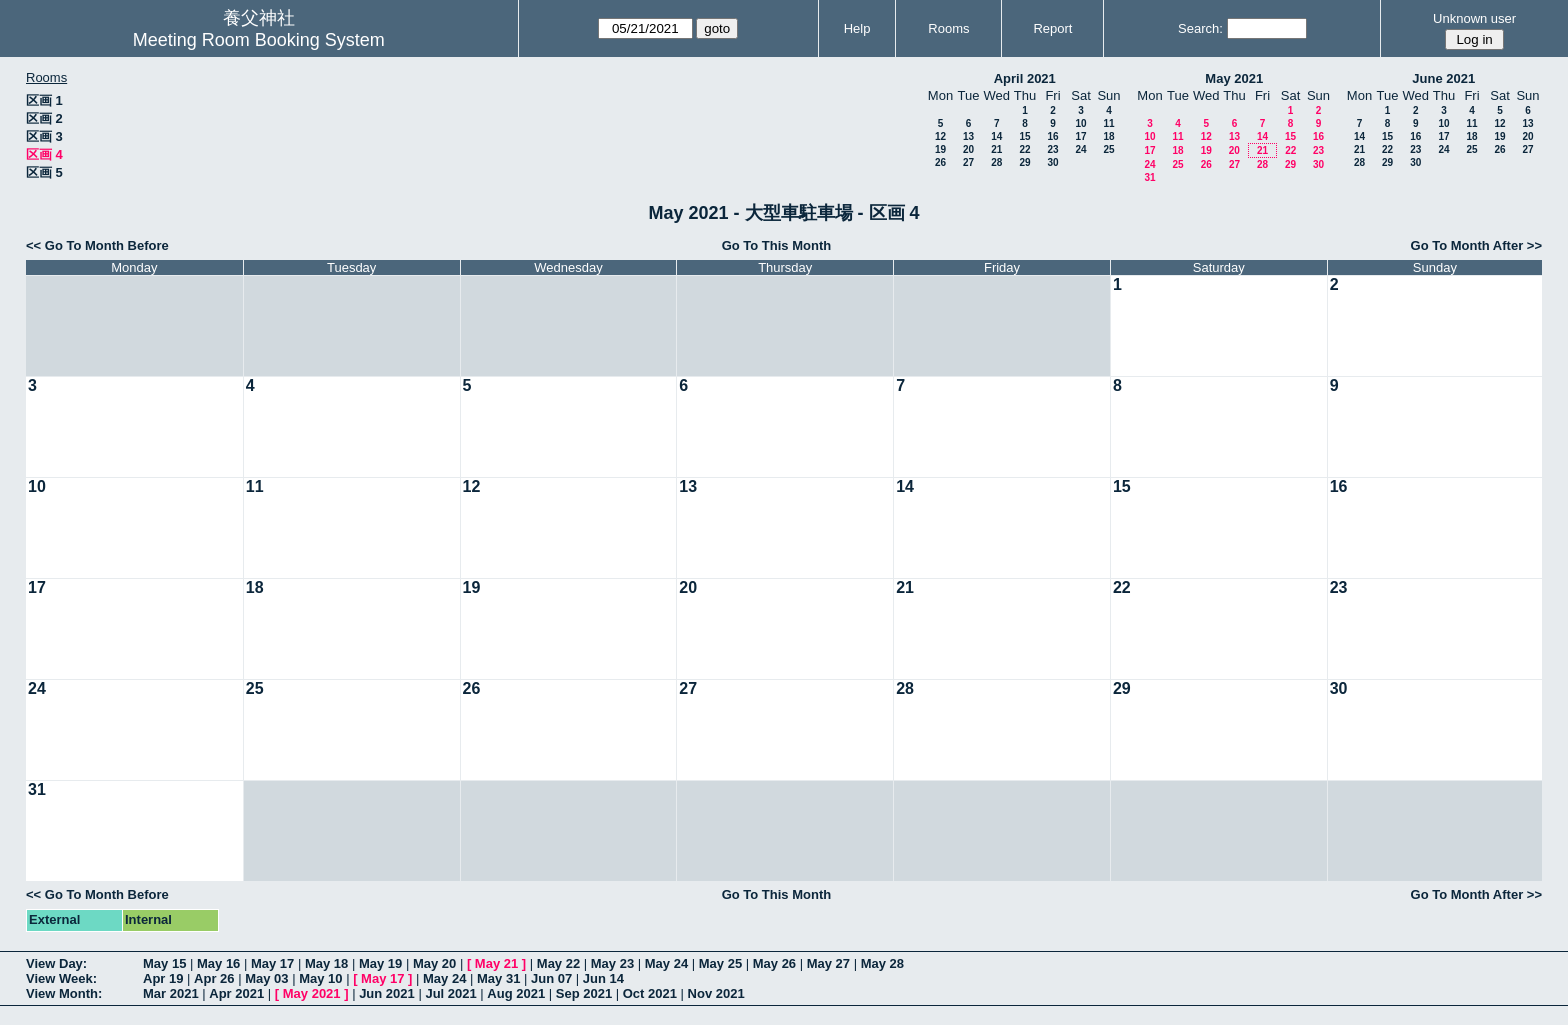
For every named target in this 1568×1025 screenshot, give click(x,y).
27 (968, 162)
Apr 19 (163, 978)
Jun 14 (603, 978)
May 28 (882, 963)
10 (1080, 123)
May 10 (320, 978)
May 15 (164, 963)
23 (1052, 149)
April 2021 (1025, 78)
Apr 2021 (236, 993)
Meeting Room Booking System (259, 40)
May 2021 (1234, 78)
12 (940, 136)
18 (1108, 136)
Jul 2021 (450, 993)
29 (1024, 162)
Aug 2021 (516, 993)
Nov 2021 (716, 993)
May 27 (828, 963)
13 (968, 136)
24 (1080, 149)
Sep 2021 (584, 993)
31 (1149, 177)
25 (1108, 149)
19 (940, 149)
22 (1024, 149)
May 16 (218, 963)
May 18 (326, 963)
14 (996, 136)
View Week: (61, 978)
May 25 (720, 963)
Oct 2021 (650, 993)
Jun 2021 (387, 993)
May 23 (612, 963)
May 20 (434, 963)
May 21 (496, 963)
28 (996, 162)
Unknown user (1474, 18)
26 (940, 162)
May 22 (558, 963)
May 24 (666, 963)
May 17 (272, 963)
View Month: (64, 993)
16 (1052, 136)
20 (968, 149)
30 (1052, 162)
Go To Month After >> (1476, 245)
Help (857, 28)
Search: (1200, 28)
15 (1024, 136)
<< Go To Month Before (97, 245)
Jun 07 (551, 978)
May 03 (266, 978)
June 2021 (1443, 78)
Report (1052, 28)
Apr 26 (214, 978)
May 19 (380, 963)
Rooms (948, 28)
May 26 (774, 963)
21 (996, 149)
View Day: (56, 963)
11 (1108, 123)
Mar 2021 (171, 993)
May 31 (498, 978)
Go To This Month (777, 245)
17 (1080, 136)
